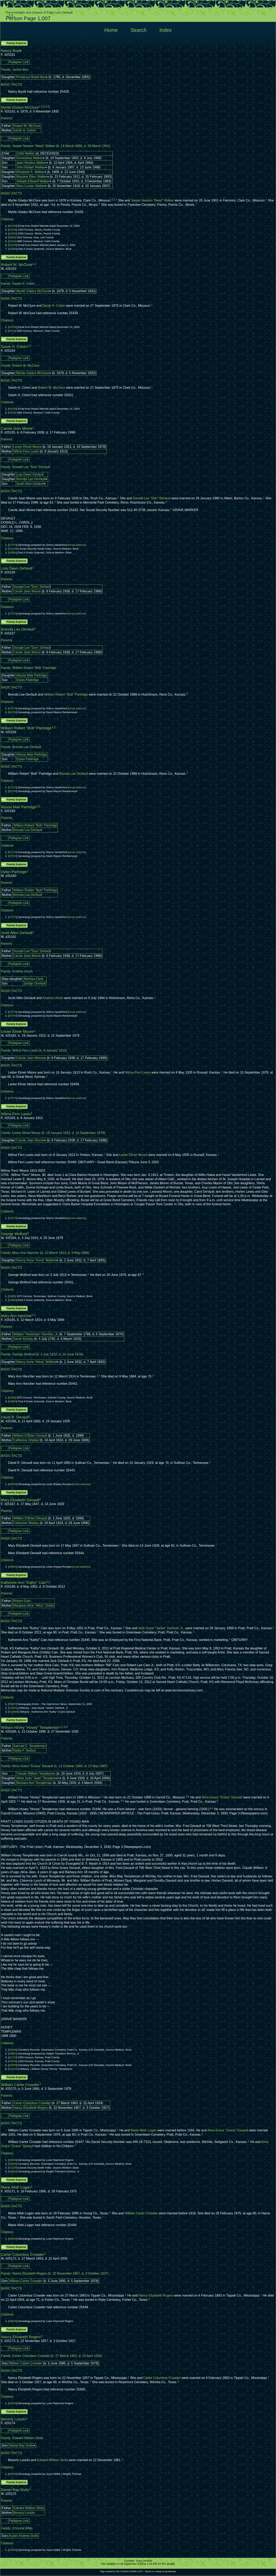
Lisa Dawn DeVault (30, 474)
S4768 (13, 225)
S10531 (13, 1707)
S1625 (13, 233)
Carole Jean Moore (27, 591)
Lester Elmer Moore (27, 446)
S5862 (13, 2053)
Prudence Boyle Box (31, 77)
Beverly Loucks (24, 2512)
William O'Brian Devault (30, 1435)
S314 (12, 241)
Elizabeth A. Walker (30, 172)
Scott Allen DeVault (30, 483)
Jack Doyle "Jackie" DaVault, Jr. (160, 1628)
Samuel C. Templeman (29, 1746)
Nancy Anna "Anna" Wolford (37, 1260)
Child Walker (26, 153)
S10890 (13, 1711)
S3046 (13, 2049)
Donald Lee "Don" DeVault (31, 467)
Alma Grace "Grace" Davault (32, 1766)
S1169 (13, 229)
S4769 (13, 245)
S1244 (13, 2061)
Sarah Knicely (23, 1338)
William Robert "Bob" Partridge (34, 668)
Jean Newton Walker (31, 162)
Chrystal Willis (22, 2528)
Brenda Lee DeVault (31, 479)
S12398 (13, 548)
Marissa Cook (33, 978)
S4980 (13, 248)
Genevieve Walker (30, 158)
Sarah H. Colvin (24, 130)
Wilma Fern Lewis (26, 451)
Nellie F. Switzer (24, 1750)
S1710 (13, 2057)
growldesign (170, 2571)
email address (77, 544)
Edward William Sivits (27, 2438)
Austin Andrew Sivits (23, 2535)
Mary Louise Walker (31, 186)
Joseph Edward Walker (33, 181)
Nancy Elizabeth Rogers (30, 2107)
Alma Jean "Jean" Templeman (38, 1778)
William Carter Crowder (141, 2213)
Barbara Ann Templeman (34, 1783)
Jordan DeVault (35, 983)
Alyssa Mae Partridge (32, 675)
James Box (20, 69)
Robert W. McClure (27, 125)
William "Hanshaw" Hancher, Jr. (35, 1334)
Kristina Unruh (22, 971)
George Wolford (23, 1354)
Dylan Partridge (28, 680)
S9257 (13, 1704)
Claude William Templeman (36, 1773)
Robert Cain (21, 1601)
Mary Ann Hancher (25, 1252)
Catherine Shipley (26, 1440)
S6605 (13, 1484)
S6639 (13, 2159)
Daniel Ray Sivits (21, 2445)
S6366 (13, 2473)
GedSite (133, 2571)
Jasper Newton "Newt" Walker (33, 146)
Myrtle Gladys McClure (33, 291)
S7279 (13, 544)
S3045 (13, 2065)
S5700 (13, 712)
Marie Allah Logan (143, 2130)
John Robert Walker (31, 167)
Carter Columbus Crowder (32, 2103)
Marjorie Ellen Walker (32, 176)
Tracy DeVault (144, 2560)
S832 (12, 237)
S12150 (13, 2068)
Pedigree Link (19, 62)
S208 (12, 1296)
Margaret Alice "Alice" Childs (33, 1605)
